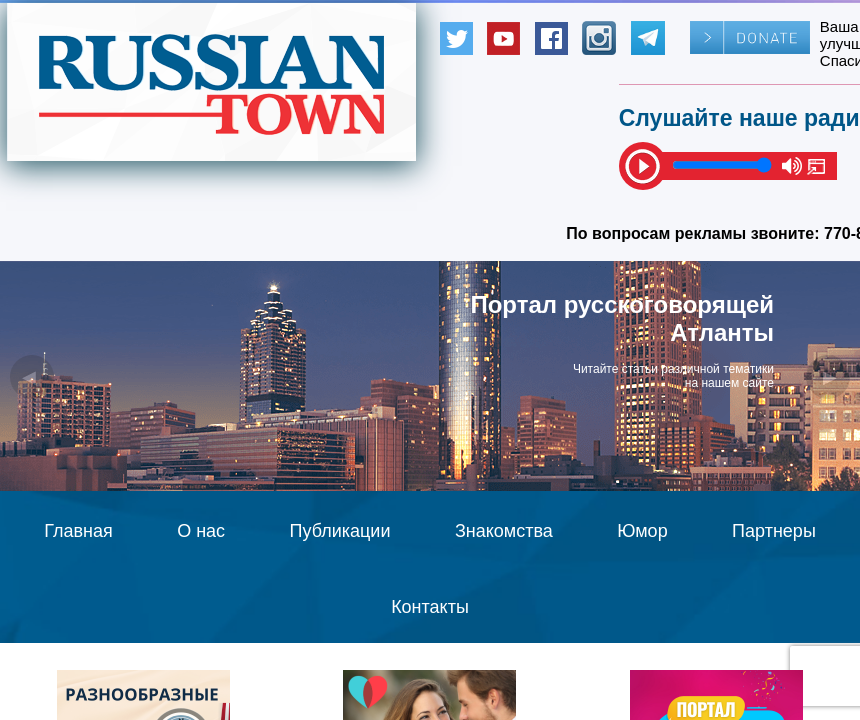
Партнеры (774, 531)
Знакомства (504, 531)
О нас (201, 531)
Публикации (340, 531)
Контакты (430, 607)
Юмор (642, 531)
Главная (78, 531)
